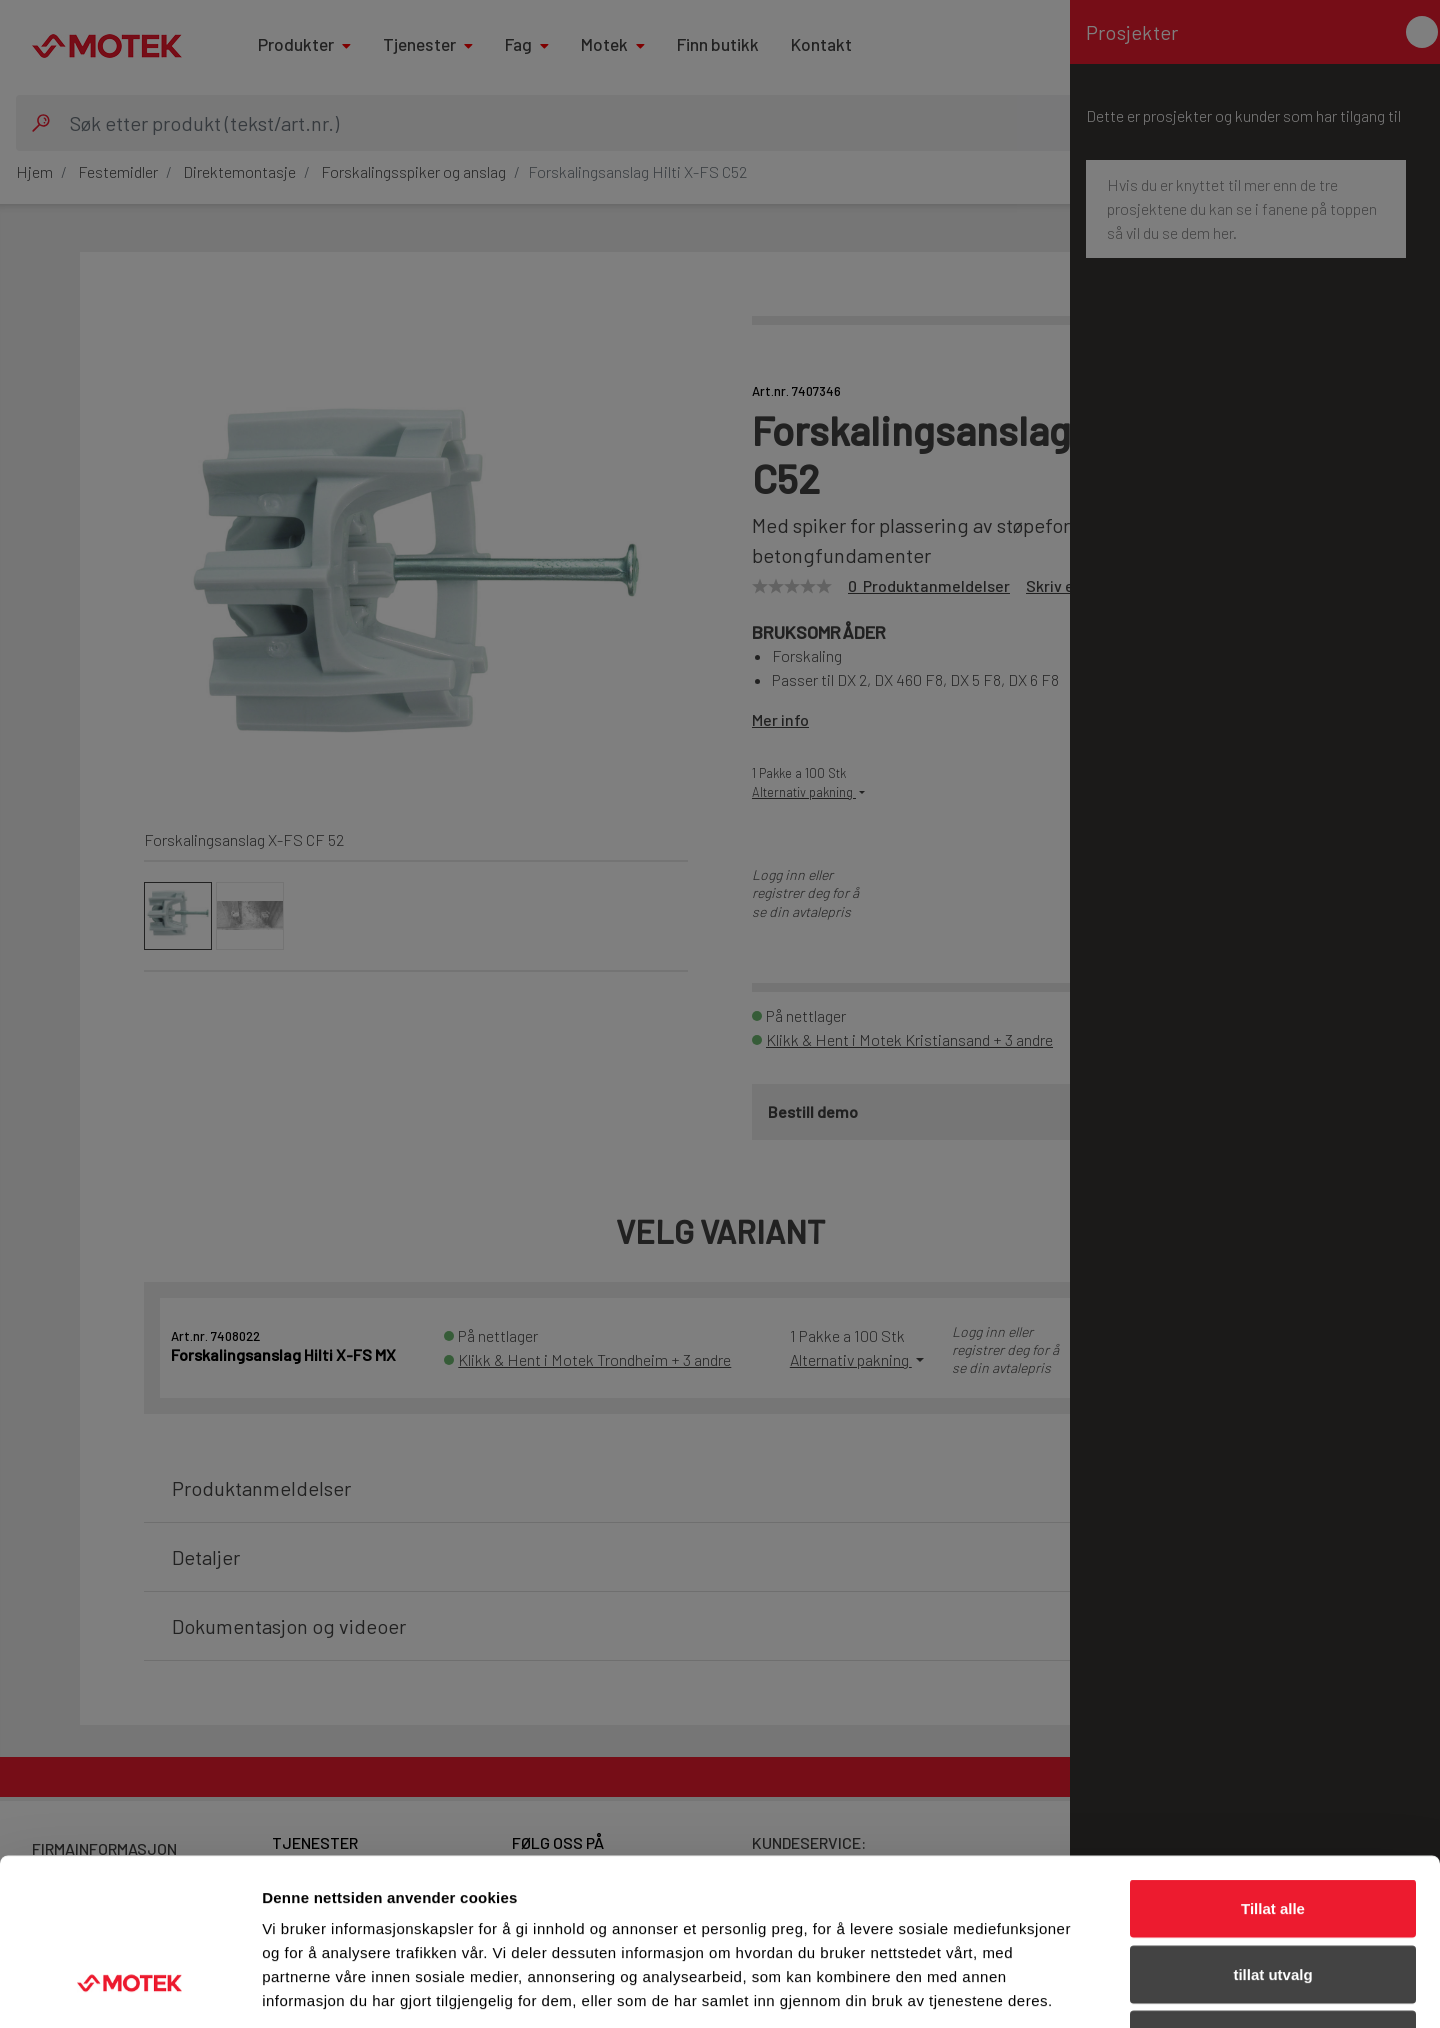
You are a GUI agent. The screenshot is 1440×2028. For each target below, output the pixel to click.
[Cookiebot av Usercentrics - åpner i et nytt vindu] (129, 1989)
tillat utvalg (1272, 1831)
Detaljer (1065, 1988)
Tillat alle (1273, 1765)
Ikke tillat (1273, 1896)
